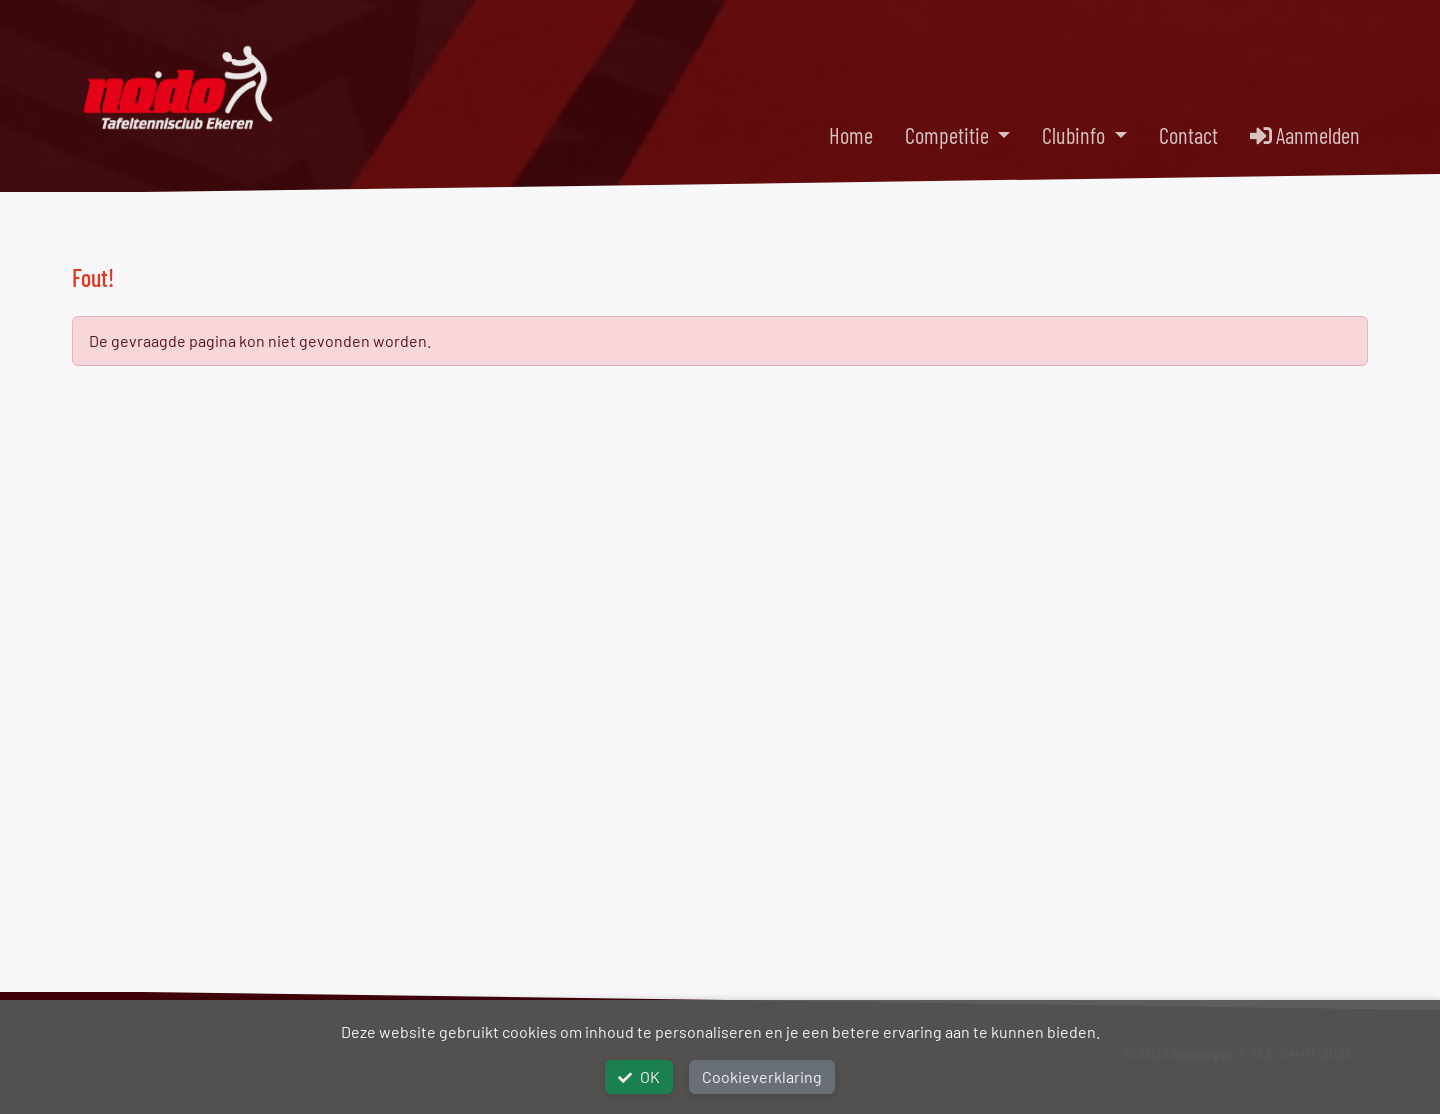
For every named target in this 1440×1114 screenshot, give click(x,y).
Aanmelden (1305, 135)
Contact (1188, 135)
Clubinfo (1075, 135)
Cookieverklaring (762, 1076)
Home (851, 135)
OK (639, 1076)
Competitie (949, 135)
